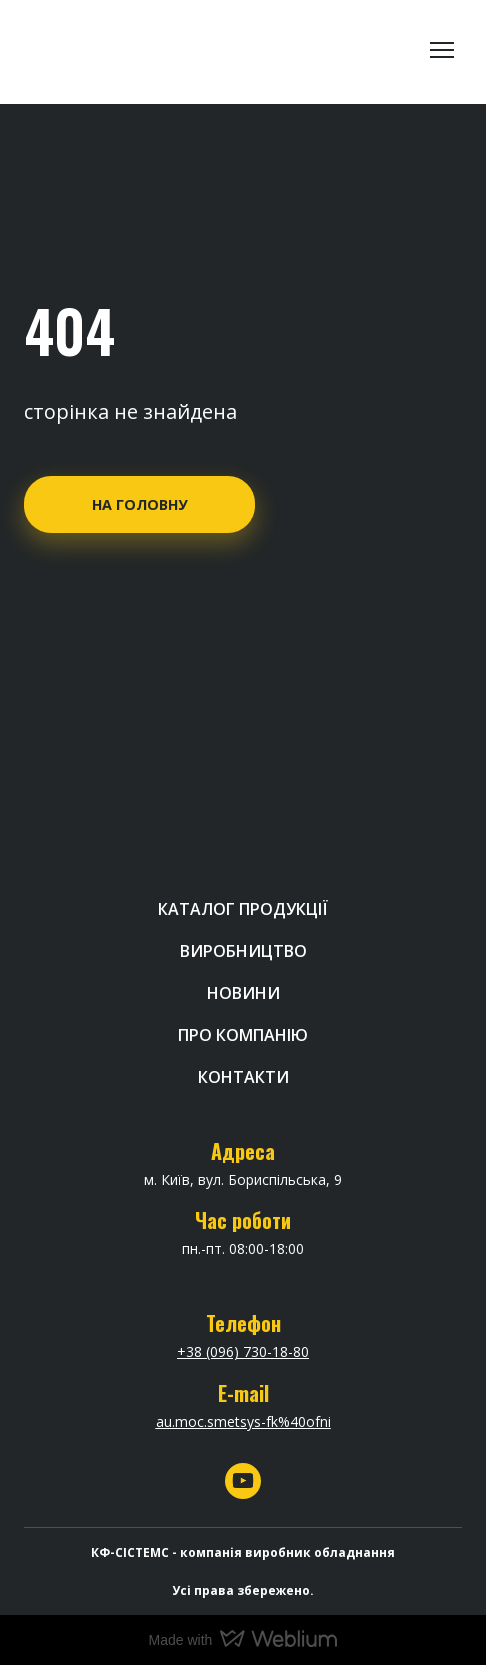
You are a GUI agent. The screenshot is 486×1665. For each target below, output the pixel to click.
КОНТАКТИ (243, 1077)
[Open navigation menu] (442, 50)
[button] (139, 504)
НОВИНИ (243, 993)
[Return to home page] (100, 50)
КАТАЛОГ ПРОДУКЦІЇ (243, 909)
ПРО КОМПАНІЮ (243, 1035)
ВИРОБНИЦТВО (243, 951)
